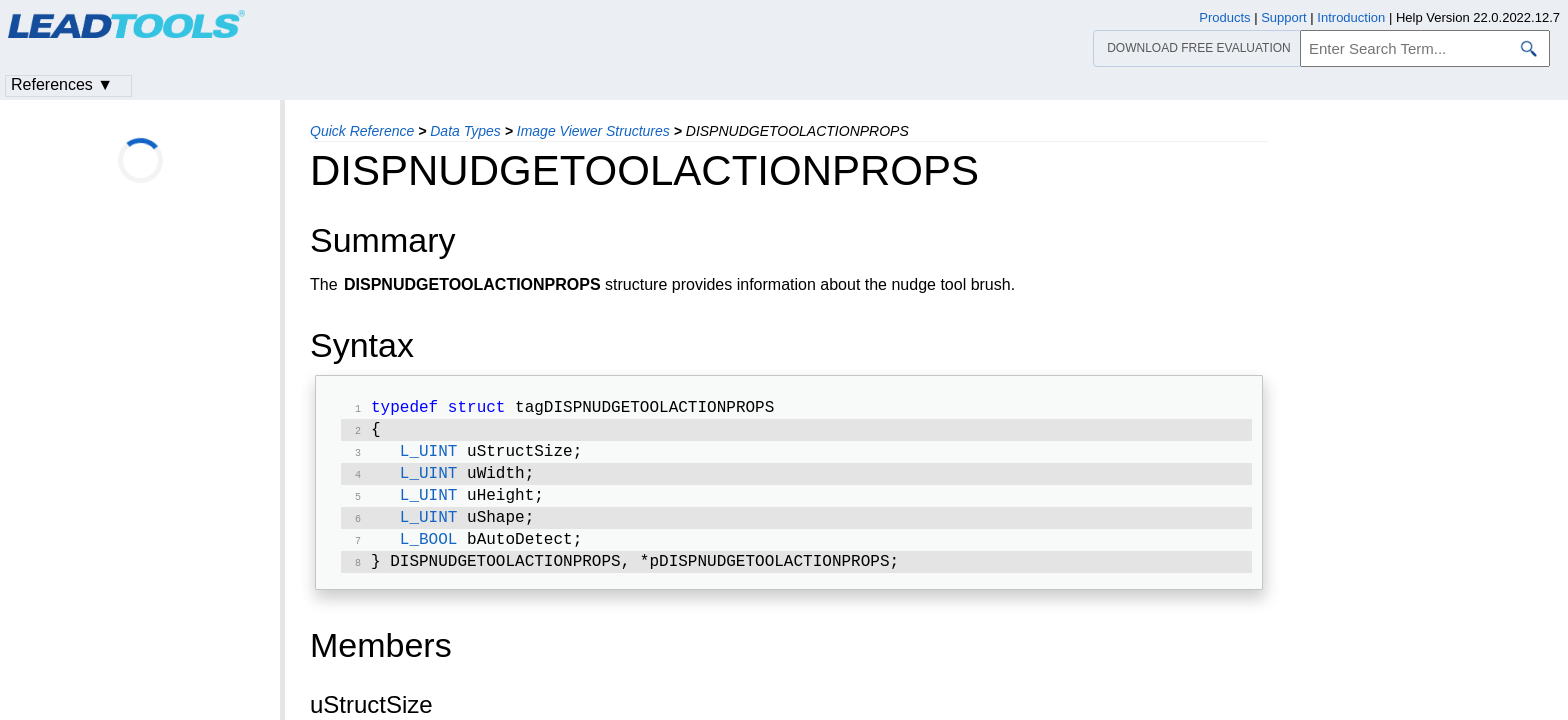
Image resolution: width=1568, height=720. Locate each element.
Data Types (465, 131)
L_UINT (429, 458)
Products (1224, 17)
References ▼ (62, 84)
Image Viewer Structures (593, 131)
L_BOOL (429, 554)
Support (1284, 17)
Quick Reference (362, 131)
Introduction (1351, 17)
